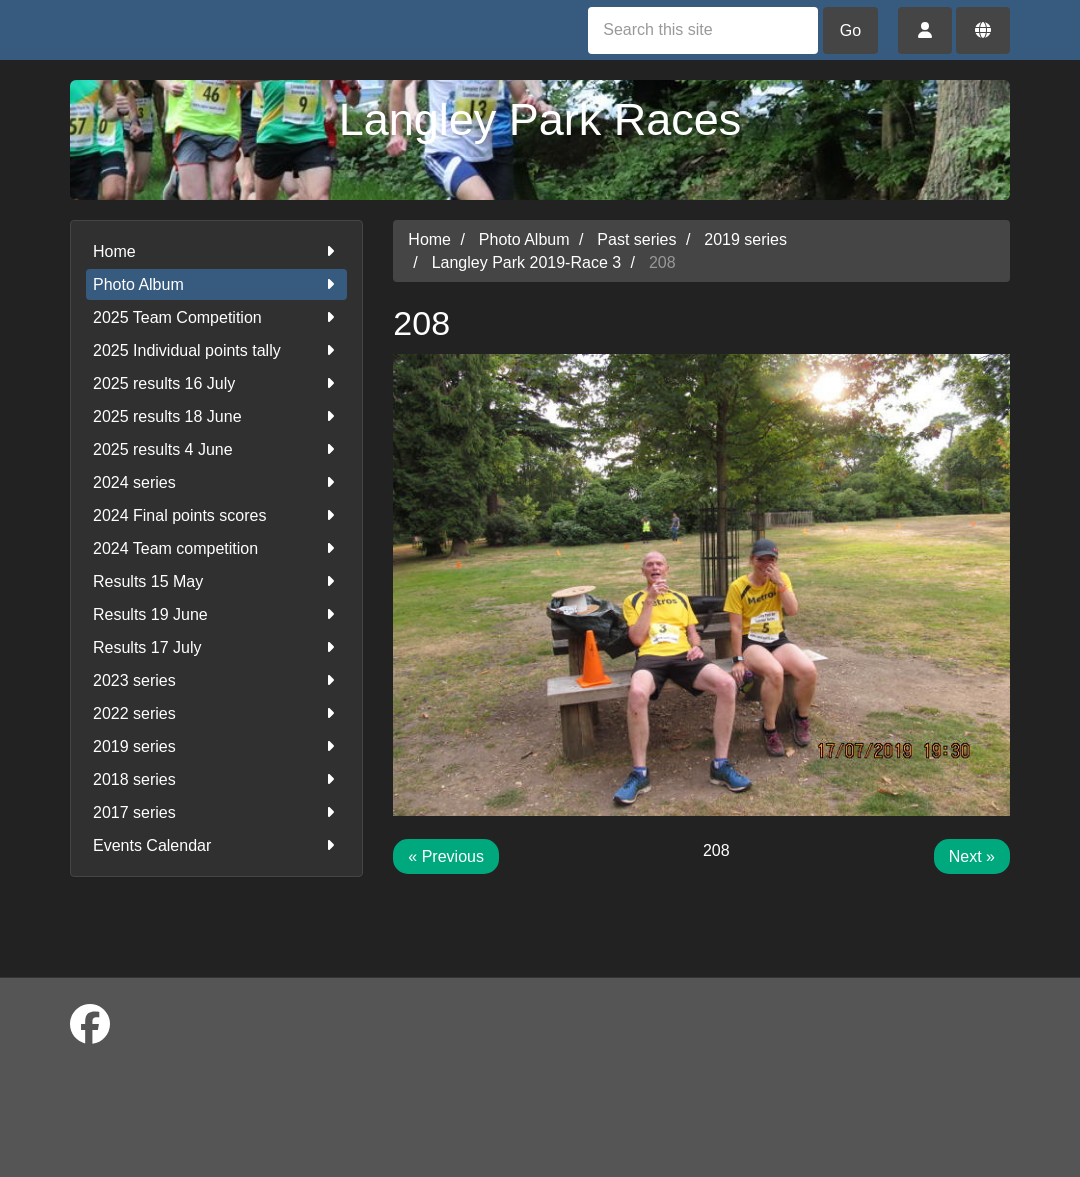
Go (850, 30)
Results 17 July (216, 647)
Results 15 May (216, 581)
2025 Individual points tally (216, 350)
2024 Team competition (216, 548)
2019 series (216, 746)
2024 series (216, 482)
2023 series (216, 680)
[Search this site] (703, 30)
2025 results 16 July (216, 383)
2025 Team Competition (216, 317)
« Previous (446, 856)
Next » (972, 856)
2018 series (216, 779)
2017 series (216, 812)
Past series (636, 239)
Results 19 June (216, 614)
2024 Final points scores (216, 515)
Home (216, 251)
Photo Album (216, 284)
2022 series (216, 713)
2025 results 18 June (216, 416)
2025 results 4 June (216, 449)
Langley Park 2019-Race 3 (526, 262)
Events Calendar (216, 845)
